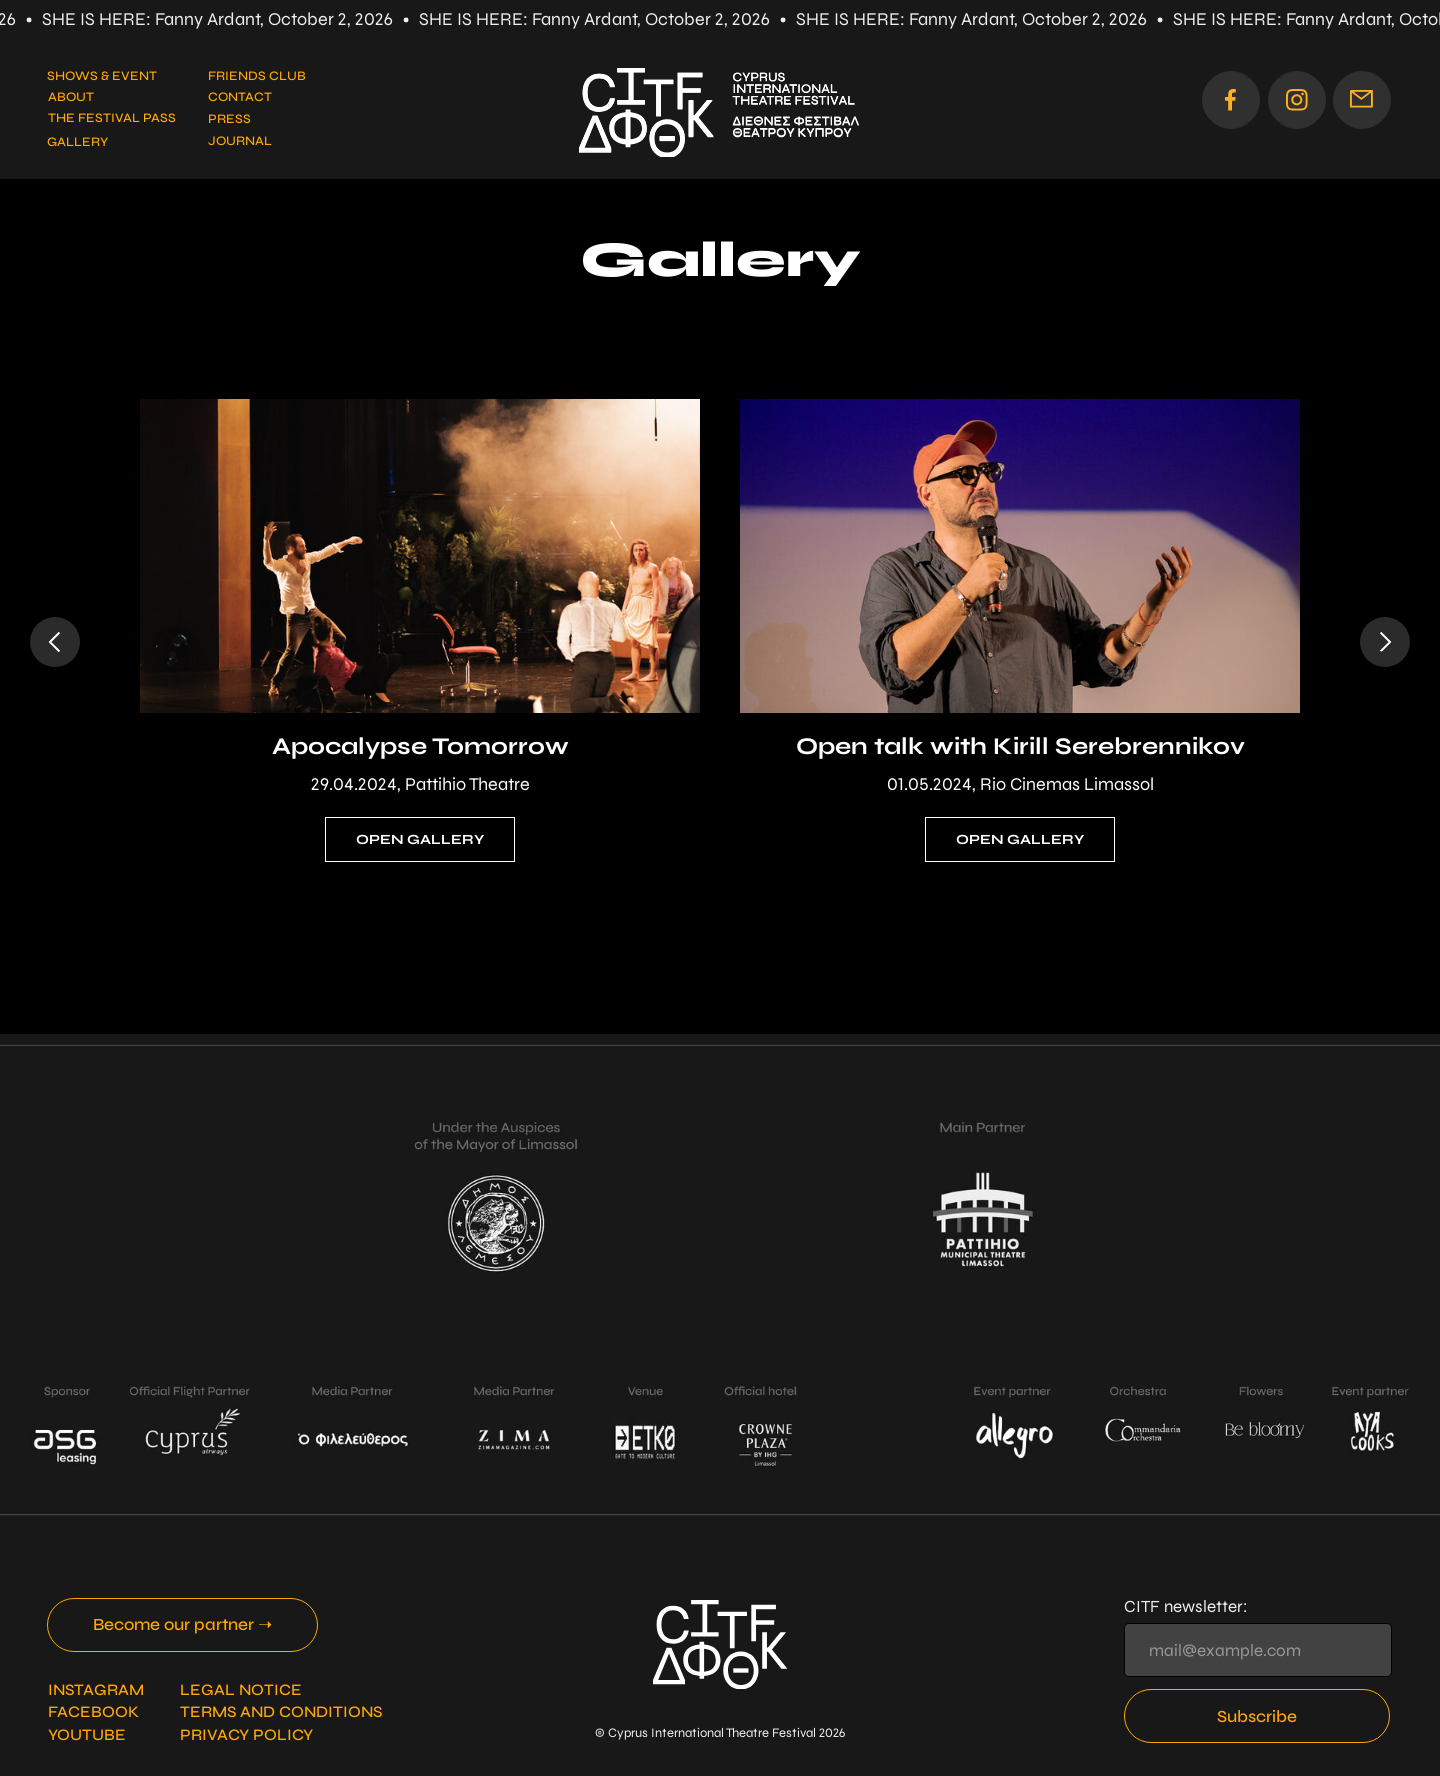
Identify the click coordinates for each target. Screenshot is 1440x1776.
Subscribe (1257, 1716)
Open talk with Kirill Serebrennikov (1020, 746)
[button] (1362, 100)
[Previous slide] (55, 642)
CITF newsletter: (1186, 1606)
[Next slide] (1385, 642)
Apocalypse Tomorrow (420, 746)
